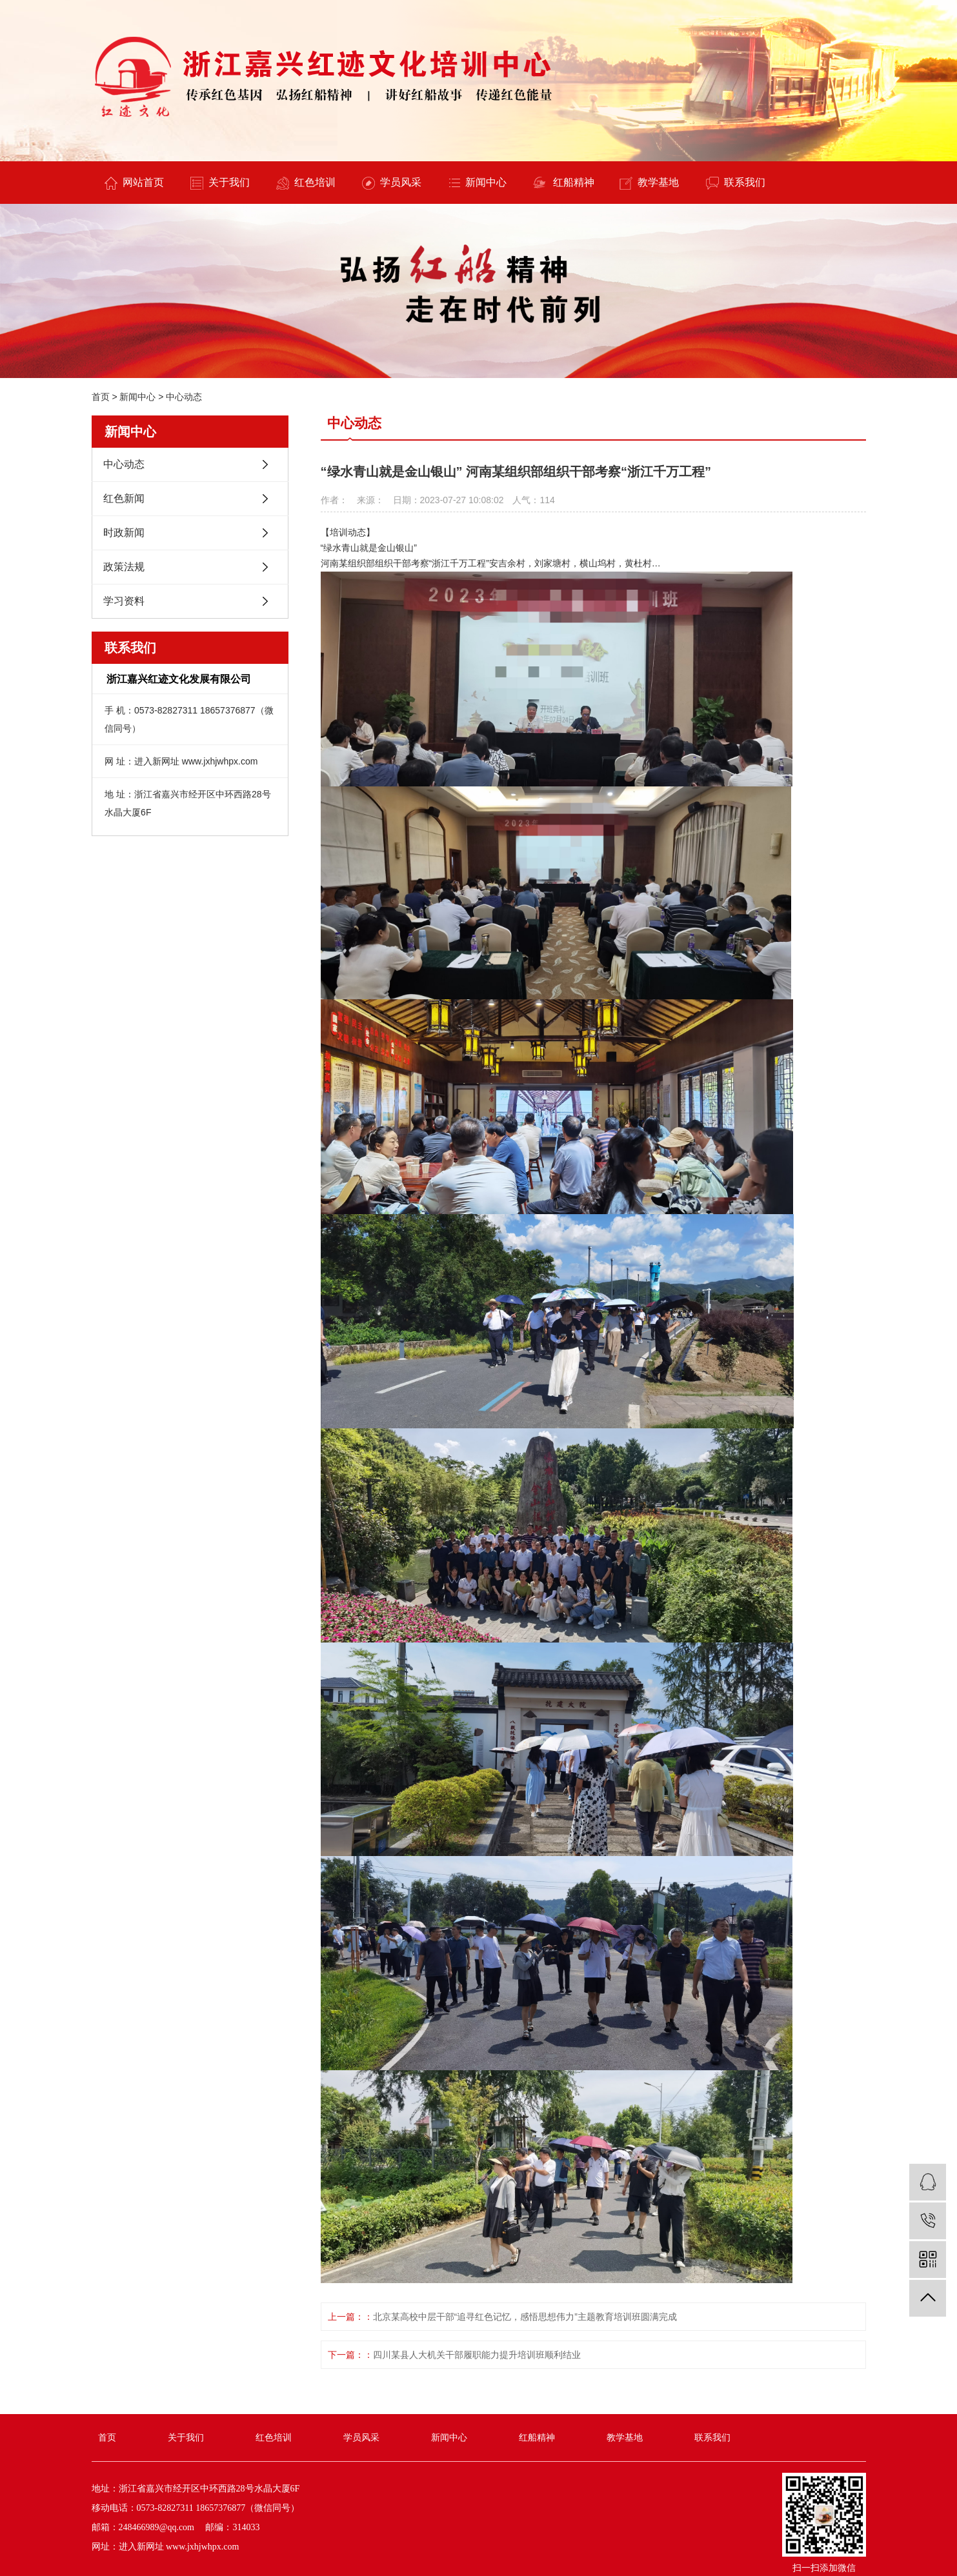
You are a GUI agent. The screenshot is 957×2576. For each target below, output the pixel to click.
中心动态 (184, 397)
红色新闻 (124, 498)
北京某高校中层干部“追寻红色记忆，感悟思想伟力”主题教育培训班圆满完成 (525, 2316)
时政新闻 (124, 532)
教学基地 (649, 183)
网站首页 (134, 183)
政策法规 (124, 566)
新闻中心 (478, 182)
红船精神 (563, 183)
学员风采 (391, 183)
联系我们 (735, 183)
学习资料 (124, 600)
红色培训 (306, 183)
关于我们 (220, 183)
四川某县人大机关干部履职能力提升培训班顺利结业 (477, 2355)
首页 (101, 397)
